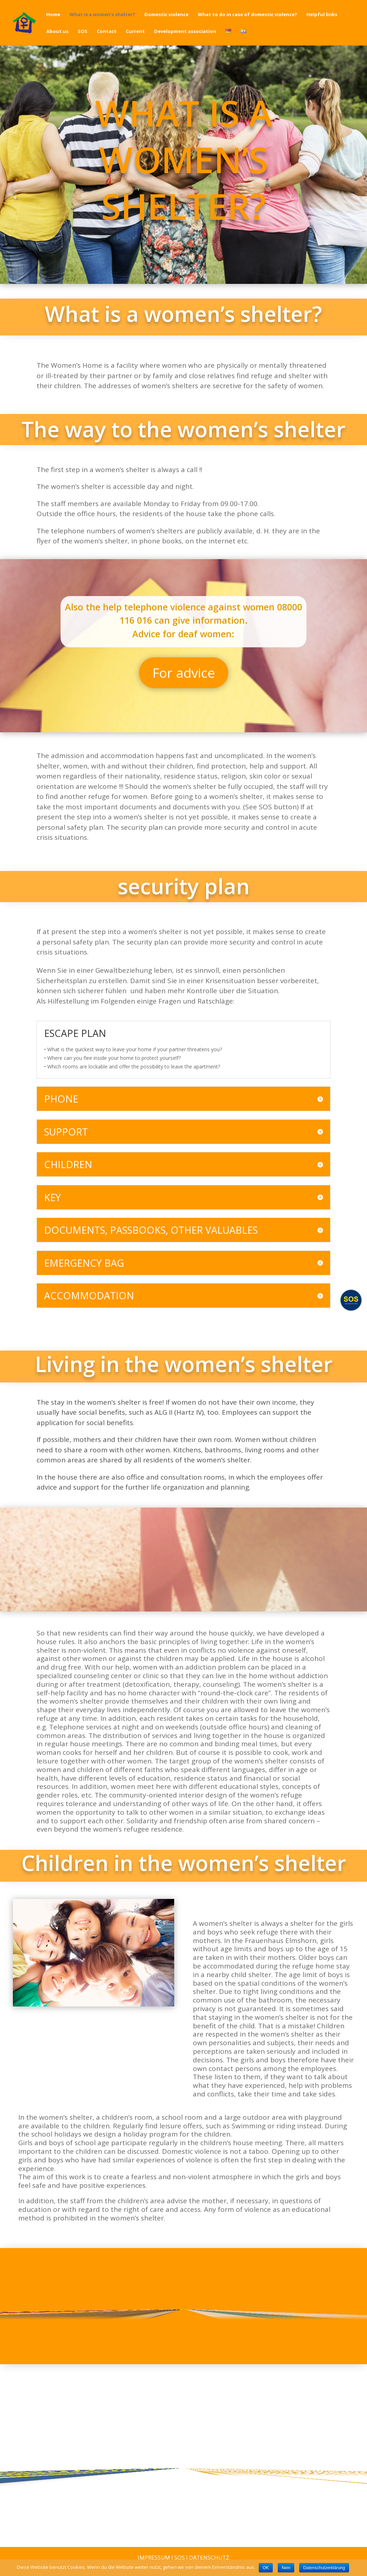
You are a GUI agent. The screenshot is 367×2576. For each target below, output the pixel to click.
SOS (82, 31)
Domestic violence (166, 15)
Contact (106, 31)
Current (135, 31)
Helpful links (321, 15)
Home (53, 15)
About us (57, 31)
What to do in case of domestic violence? (247, 15)
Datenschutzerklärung (324, 2567)
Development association (185, 31)
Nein (286, 2567)
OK (266, 2567)
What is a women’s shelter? (102, 15)
